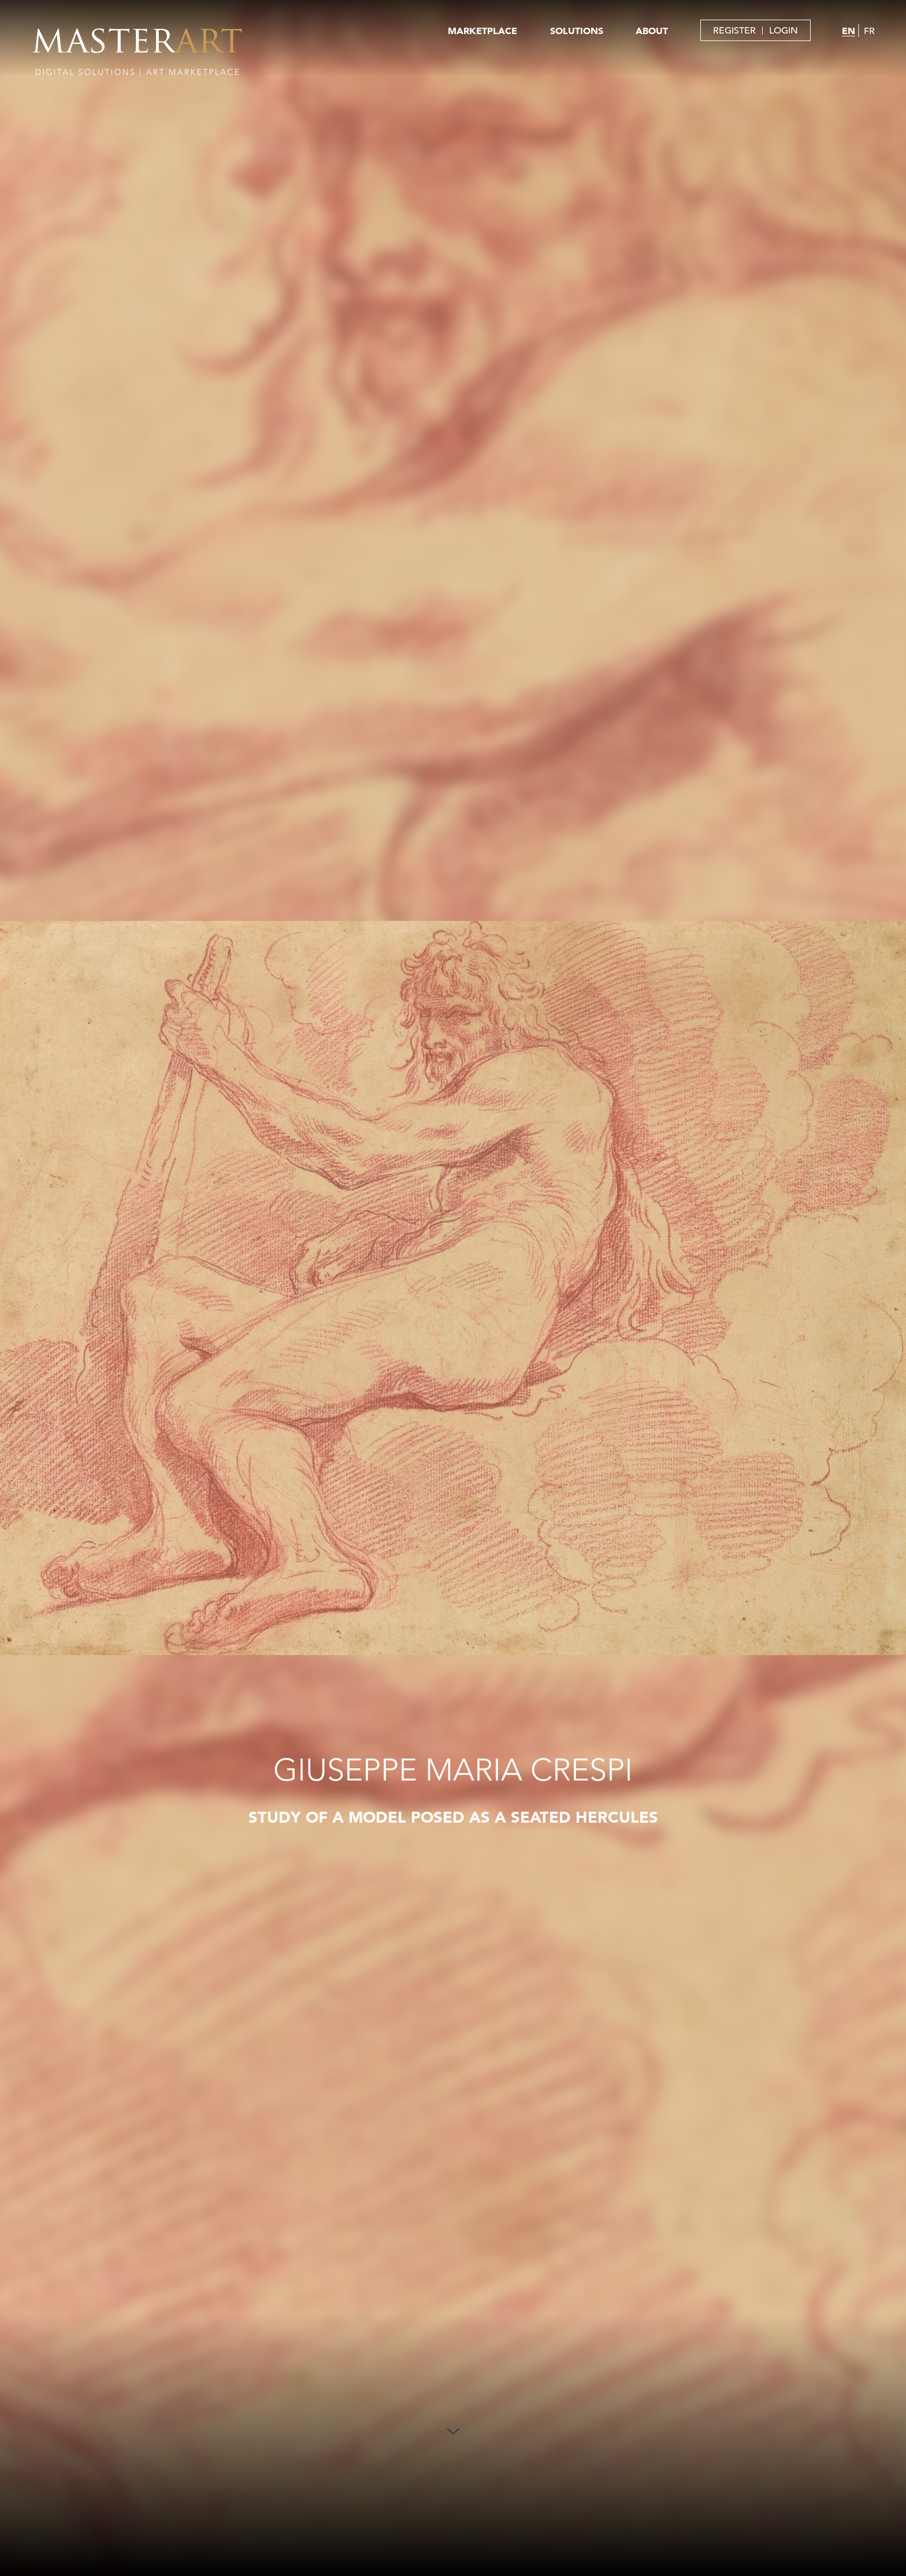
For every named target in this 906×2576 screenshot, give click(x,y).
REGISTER (734, 30)
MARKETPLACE (482, 30)
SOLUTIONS (576, 30)
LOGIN (783, 30)
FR (869, 31)
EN (848, 30)
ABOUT (652, 30)
